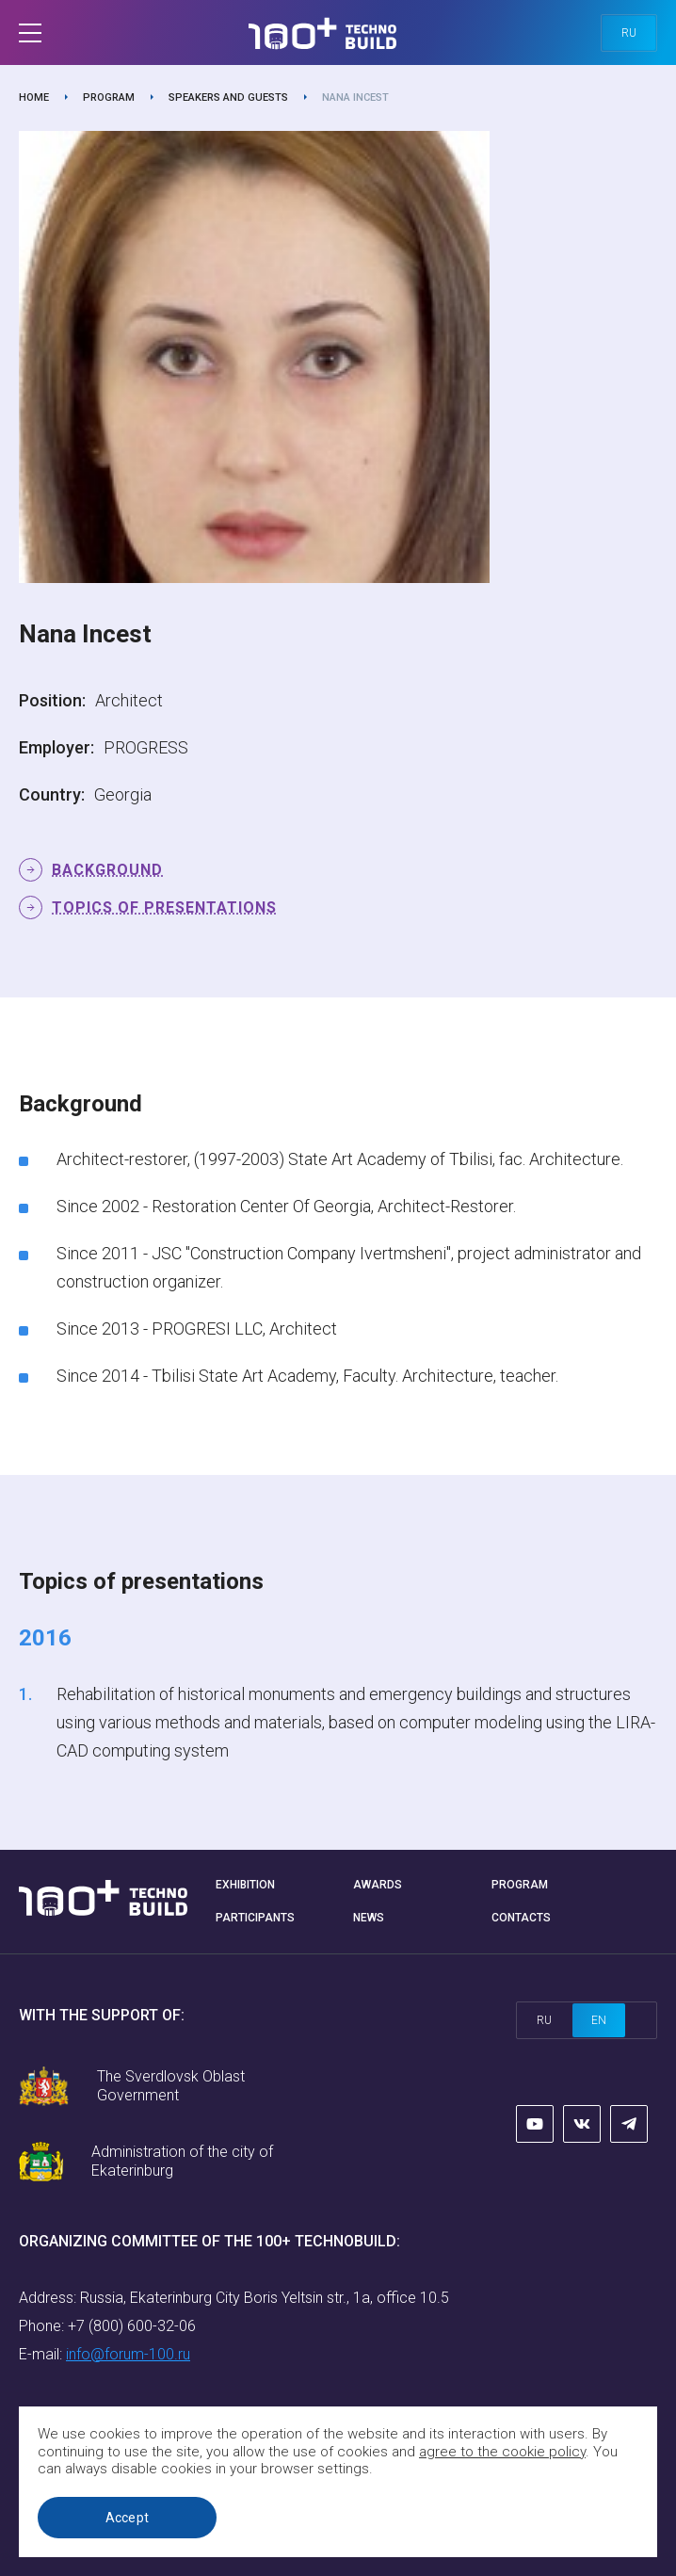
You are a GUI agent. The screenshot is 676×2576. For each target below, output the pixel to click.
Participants (255, 1917)
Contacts (521, 1917)
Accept (127, 2517)
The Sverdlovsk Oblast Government (171, 2085)
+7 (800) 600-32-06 (132, 2326)
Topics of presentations (164, 907)
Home (34, 97)
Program (109, 97)
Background (107, 870)
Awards (377, 1884)
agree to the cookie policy (502, 2451)
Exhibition (245, 1884)
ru (628, 33)
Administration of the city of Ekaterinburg (182, 2161)
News (368, 1917)
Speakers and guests (228, 97)
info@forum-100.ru (128, 2354)
